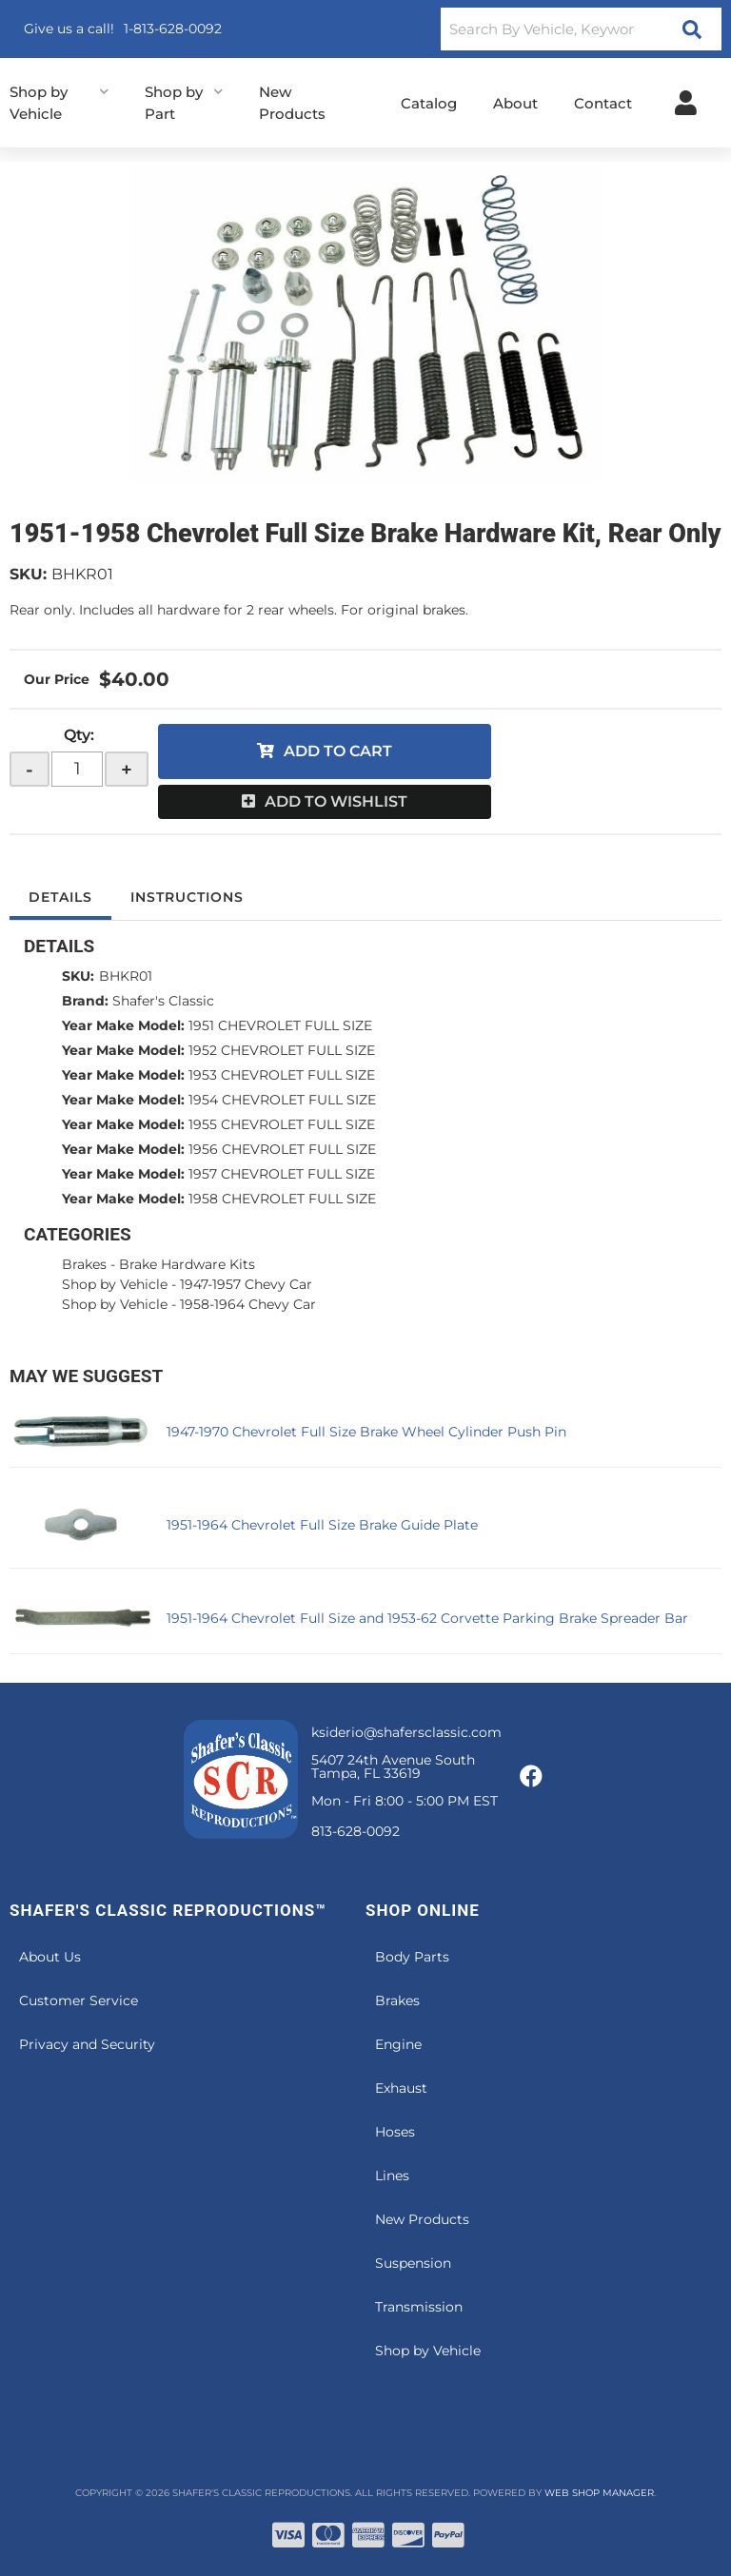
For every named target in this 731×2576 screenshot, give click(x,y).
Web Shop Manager (599, 2493)
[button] (581, 29)
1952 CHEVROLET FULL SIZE (281, 1050)
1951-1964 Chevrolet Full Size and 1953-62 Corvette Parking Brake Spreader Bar (427, 1618)
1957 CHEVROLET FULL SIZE (281, 1173)
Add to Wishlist (336, 801)
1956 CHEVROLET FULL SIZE (282, 1149)
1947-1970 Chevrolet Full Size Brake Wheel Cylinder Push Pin (366, 1431)
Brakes (84, 1264)
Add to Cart (338, 751)
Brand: (85, 1000)
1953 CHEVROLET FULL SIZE (281, 1074)
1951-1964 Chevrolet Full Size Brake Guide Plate (322, 1524)
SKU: (28, 574)
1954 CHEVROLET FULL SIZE (282, 1099)
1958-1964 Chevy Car (248, 1304)
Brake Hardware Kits (187, 1264)
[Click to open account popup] (685, 103)
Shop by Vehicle (115, 1284)
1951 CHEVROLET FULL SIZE (280, 1025)
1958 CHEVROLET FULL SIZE (282, 1198)
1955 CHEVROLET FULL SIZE (281, 1124)
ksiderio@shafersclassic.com (406, 1732)
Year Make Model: (123, 1025)
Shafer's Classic (163, 1000)
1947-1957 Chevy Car (246, 1284)
